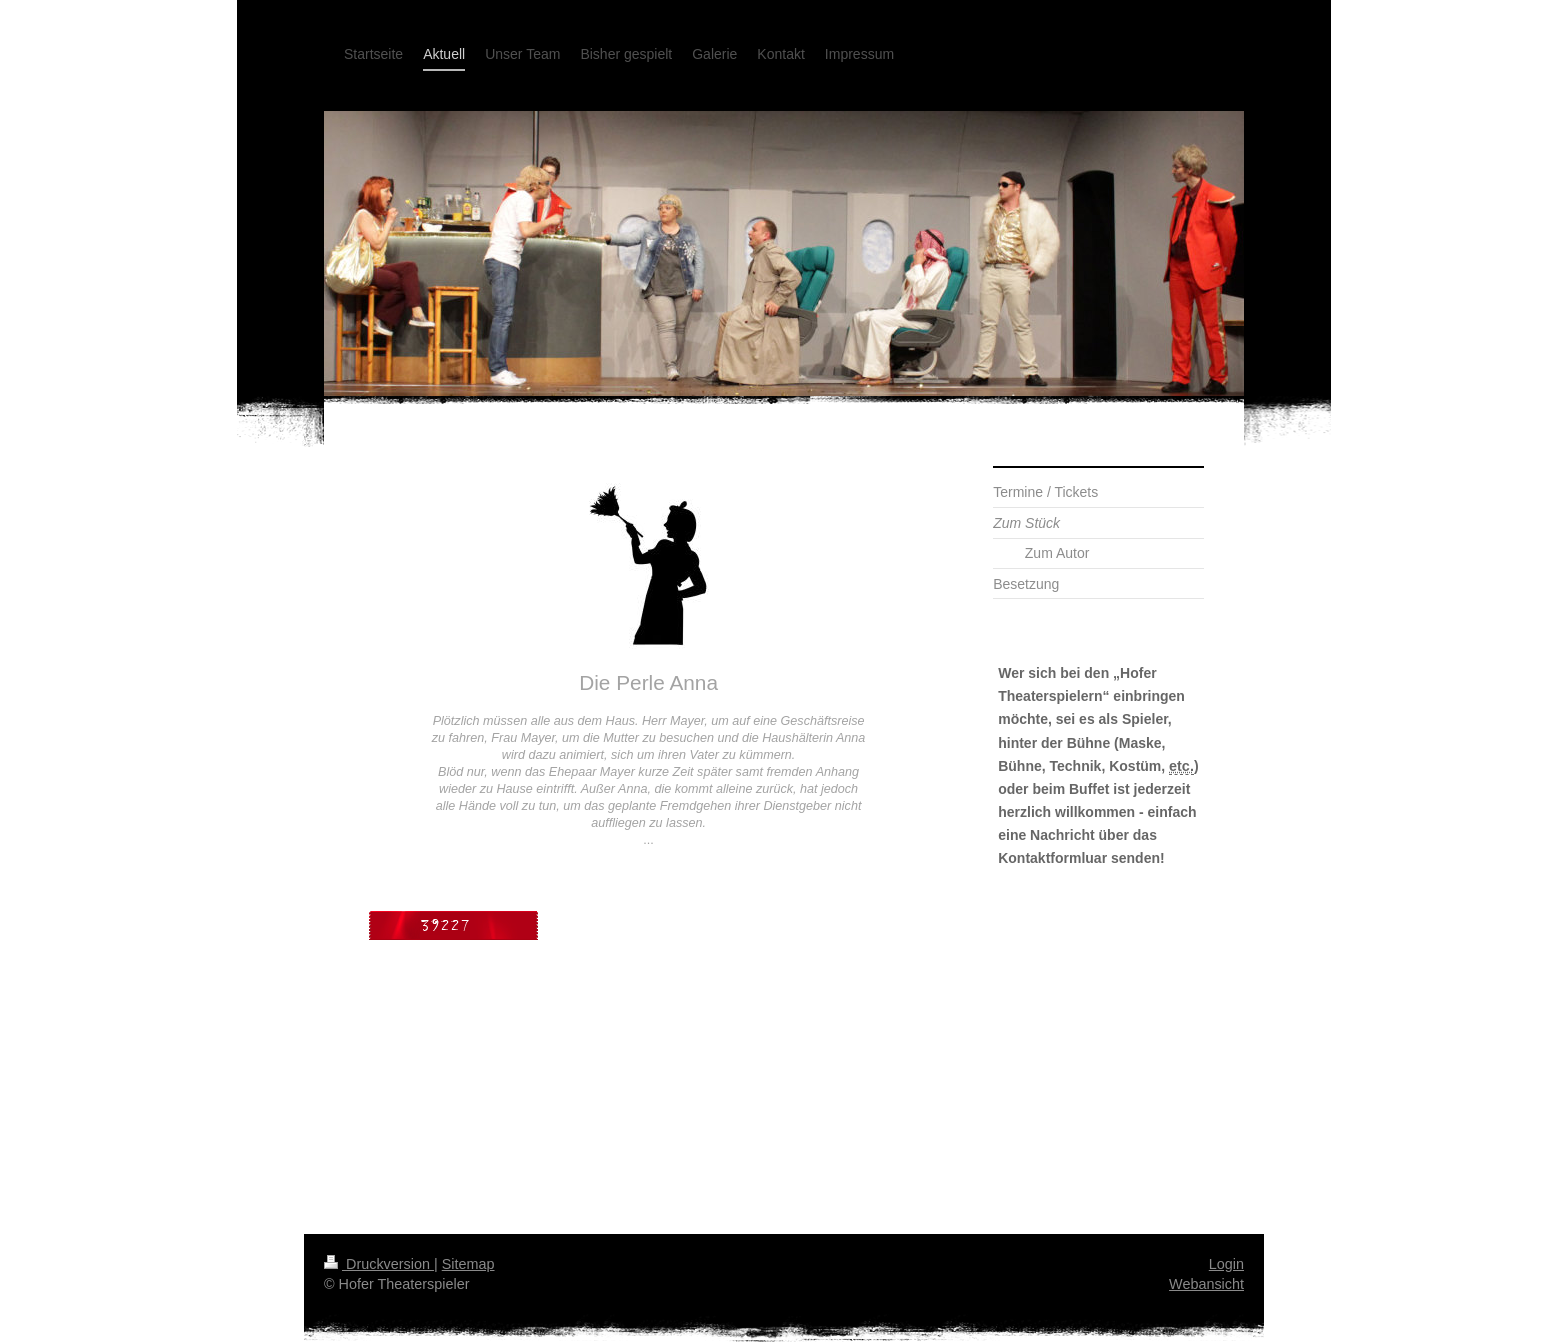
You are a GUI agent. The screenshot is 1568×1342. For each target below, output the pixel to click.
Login (1226, 1264)
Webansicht (1206, 1284)
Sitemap (468, 1264)
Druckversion (379, 1264)
